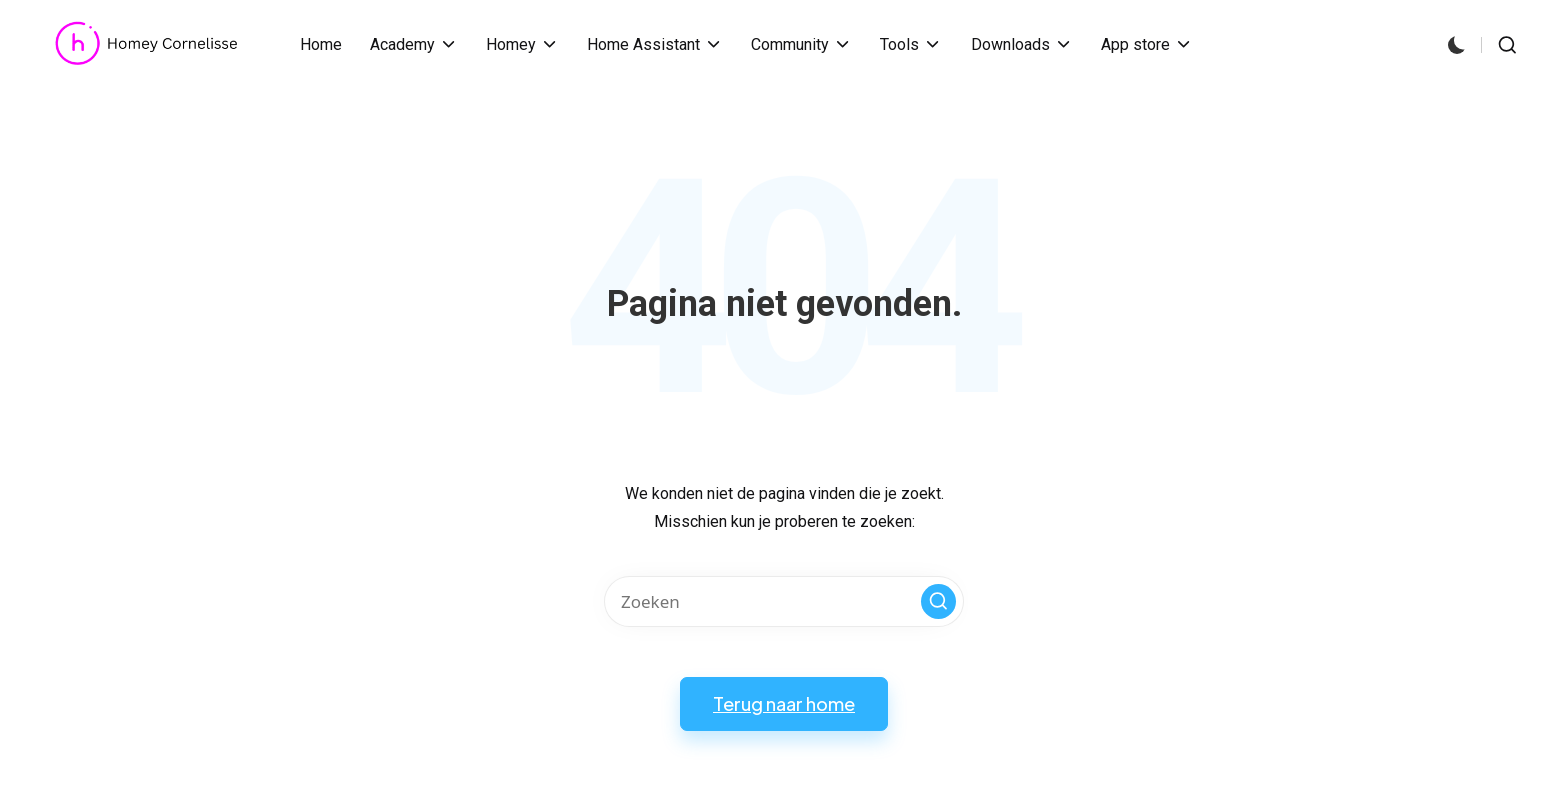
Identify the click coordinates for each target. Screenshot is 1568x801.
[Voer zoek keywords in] (784, 601)
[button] (938, 601)
